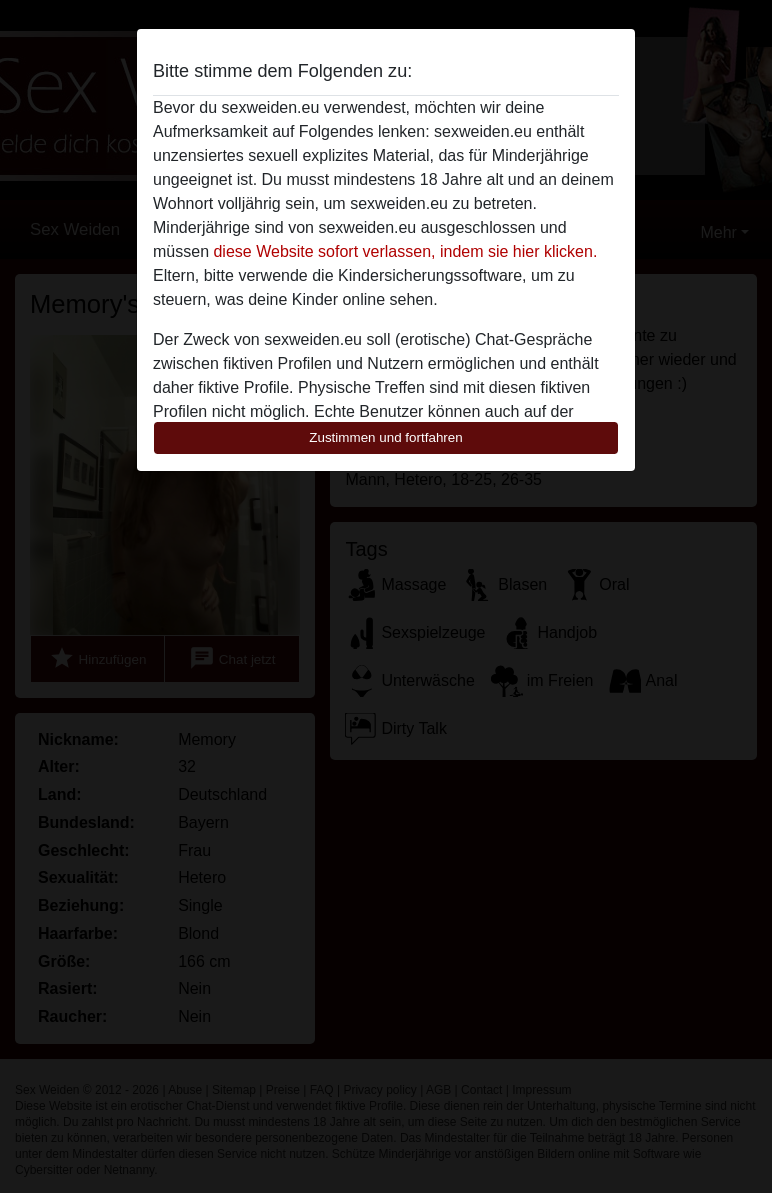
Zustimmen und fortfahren (386, 437)
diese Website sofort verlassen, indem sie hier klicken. (405, 251)
